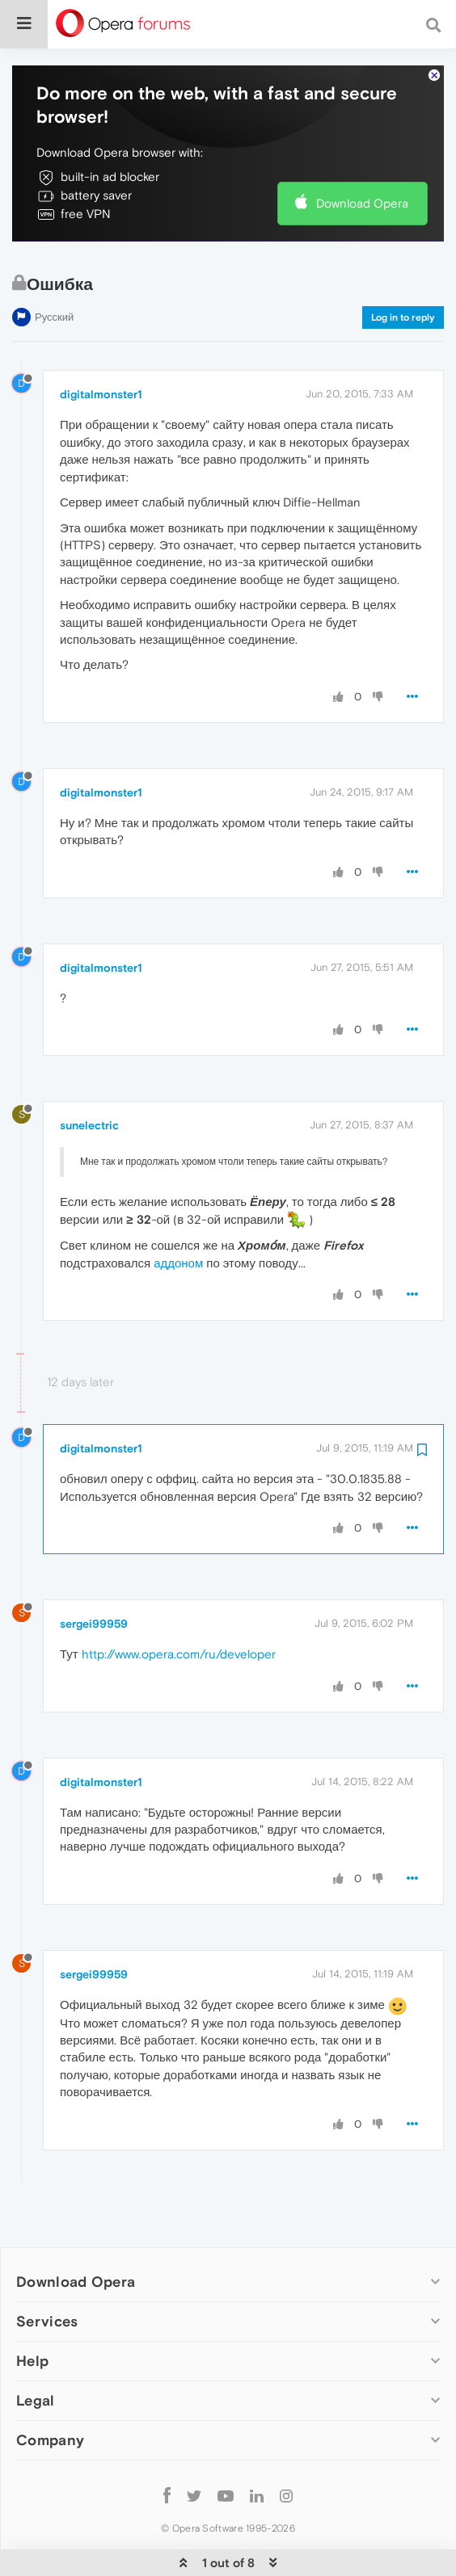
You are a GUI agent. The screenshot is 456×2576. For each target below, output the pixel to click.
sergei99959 (94, 1584)
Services (47, 2282)
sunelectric (89, 1086)
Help (32, 2321)
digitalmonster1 (101, 355)
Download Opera (362, 164)
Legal (35, 2361)
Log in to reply (403, 278)
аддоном (178, 1223)
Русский (54, 277)
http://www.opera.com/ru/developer (179, 1615)
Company (50, 2401)
